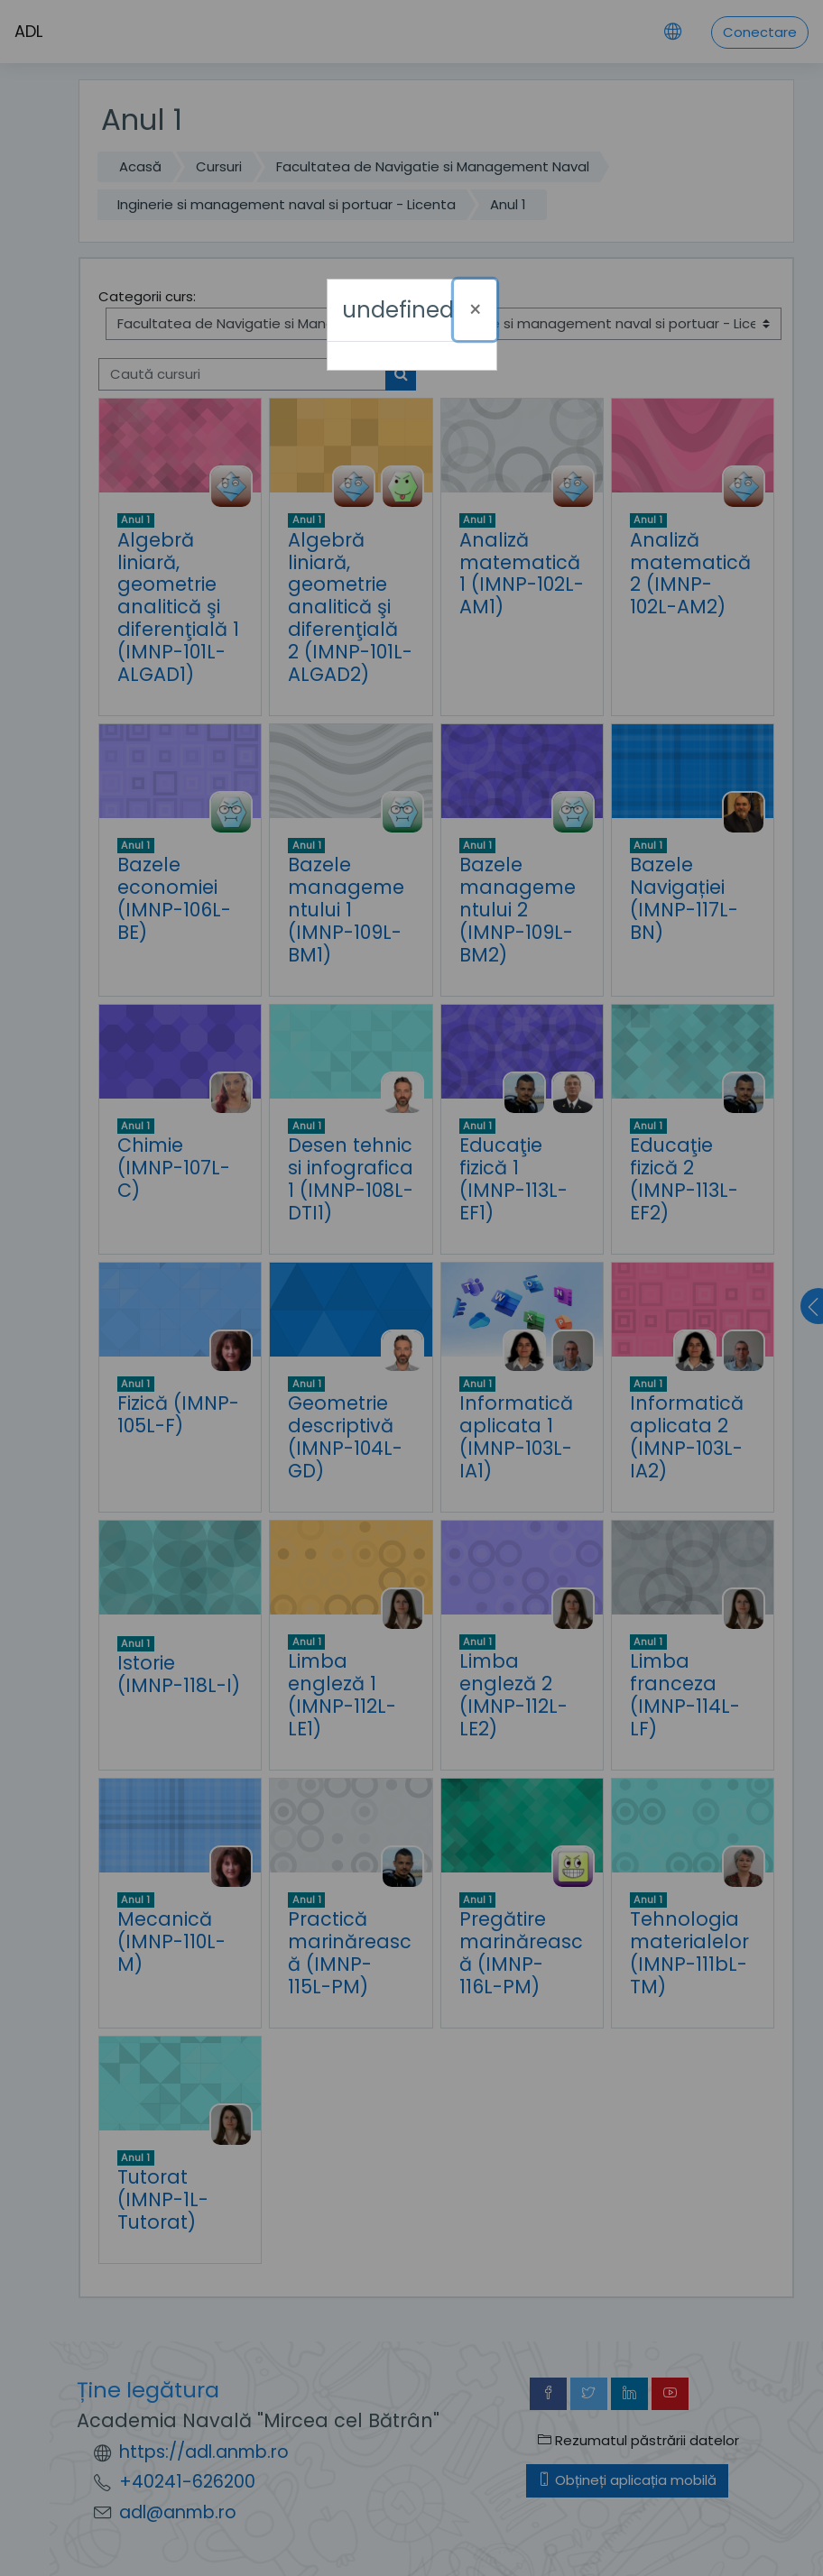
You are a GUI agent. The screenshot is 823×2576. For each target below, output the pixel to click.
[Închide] (475, 310)
